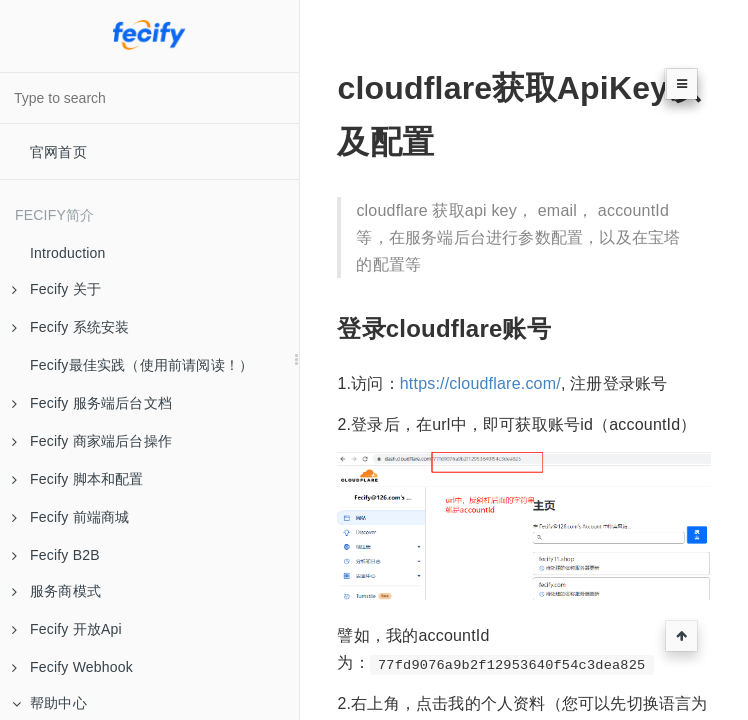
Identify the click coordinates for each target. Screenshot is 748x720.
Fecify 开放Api (67, 629)
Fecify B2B (56, 555)
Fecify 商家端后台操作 (92, 441)
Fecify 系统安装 (70, 327)
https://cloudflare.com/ (480, 383)
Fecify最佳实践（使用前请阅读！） (141, 365)
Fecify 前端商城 (70, 517)
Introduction (68, 253)
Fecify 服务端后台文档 (92, 403)
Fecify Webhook (72, 667)
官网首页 (58, 152)
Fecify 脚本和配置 (78, 479)
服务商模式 (56, 591)
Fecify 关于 (56, 289)
